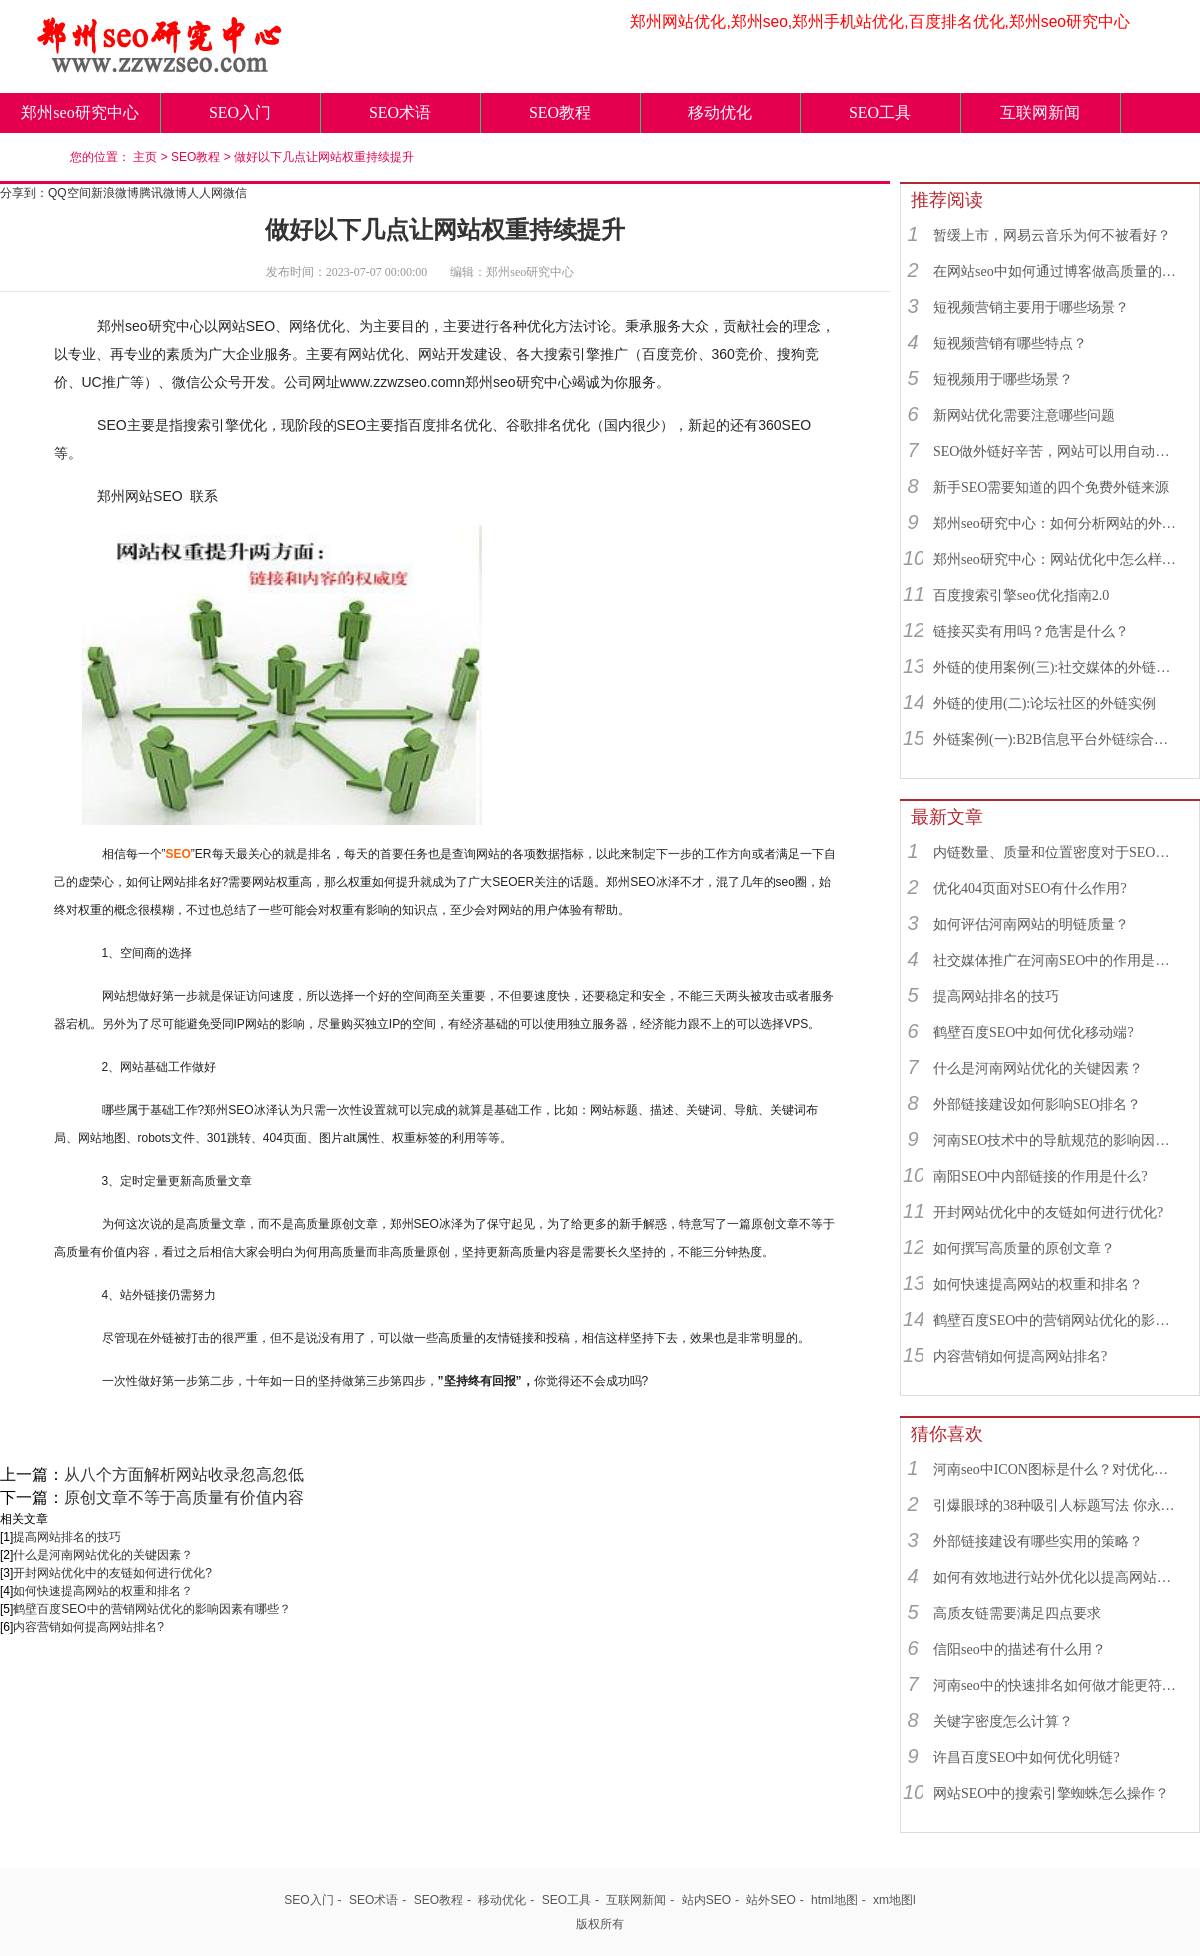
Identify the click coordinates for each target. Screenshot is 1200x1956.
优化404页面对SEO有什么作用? (1030, 888)
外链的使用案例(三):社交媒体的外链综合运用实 (1057, 667)
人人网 (205, 193)
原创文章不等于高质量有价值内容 (184, 1497)
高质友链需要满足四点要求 (1017, 1613)
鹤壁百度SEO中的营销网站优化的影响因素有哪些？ (151, 1609)
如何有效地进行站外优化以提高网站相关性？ (1057, 1577)
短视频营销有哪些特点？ (1010, 343)
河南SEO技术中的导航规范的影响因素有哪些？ (1057, 1140)
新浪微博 (115, 193)
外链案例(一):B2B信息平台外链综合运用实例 (1057, 739)
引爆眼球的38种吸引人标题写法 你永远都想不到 (1057, 1505)
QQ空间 (69, 193)
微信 (235, 193)
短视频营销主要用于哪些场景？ (1031, 307)
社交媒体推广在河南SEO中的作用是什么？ (1057, 960)
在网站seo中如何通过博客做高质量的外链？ (1057, 271)
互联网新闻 (1040, 112)
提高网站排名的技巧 (67, 1537)
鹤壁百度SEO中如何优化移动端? (1033, 1032)
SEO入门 (240, 112)
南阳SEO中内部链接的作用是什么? (1040, 1176)
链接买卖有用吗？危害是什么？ (1031, 631)
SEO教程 (560, 112)
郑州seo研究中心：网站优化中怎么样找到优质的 (1057, 559)
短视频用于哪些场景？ (1003, 379)
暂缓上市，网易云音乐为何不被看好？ (1052, 235)
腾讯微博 (163, 193)
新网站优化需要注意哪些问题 (1024, 415)
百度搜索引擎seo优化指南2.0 (1021, 595)
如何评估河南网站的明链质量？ (1031, 924)
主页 (145, 157)
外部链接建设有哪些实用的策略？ (1038, 1541)
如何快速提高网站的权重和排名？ (103, 1591)
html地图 (834, 1900)
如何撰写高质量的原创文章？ (1024, 1248)
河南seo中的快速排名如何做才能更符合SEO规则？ (1057, 1685)
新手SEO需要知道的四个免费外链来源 (1051, 487)
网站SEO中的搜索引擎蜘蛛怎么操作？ (1051, 1793)
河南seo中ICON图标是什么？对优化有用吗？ (1057, 1469)
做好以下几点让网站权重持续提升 (324, 157)
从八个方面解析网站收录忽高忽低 (184, 1474)
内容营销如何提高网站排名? (88, 1627)
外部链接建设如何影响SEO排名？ (1037, 1104)
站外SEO (770, 1900)
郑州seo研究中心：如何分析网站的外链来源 (1057, 523)
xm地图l (894, 1900)
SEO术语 (400, 112)
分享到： (24, 193)
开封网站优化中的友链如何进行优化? (112, 1573)
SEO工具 (880, 112)
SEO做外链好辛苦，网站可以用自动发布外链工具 (1057, 451)
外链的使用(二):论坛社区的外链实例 (1044, 703)
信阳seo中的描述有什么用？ (1019, 1649)
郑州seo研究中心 (79, 112)
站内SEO (706, 1900)
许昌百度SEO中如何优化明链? (1026, 1757)
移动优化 (720, 112)
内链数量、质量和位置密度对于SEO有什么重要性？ (1057, 852)
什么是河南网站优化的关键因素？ (103, 1555)
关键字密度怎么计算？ (1003, 1721)
